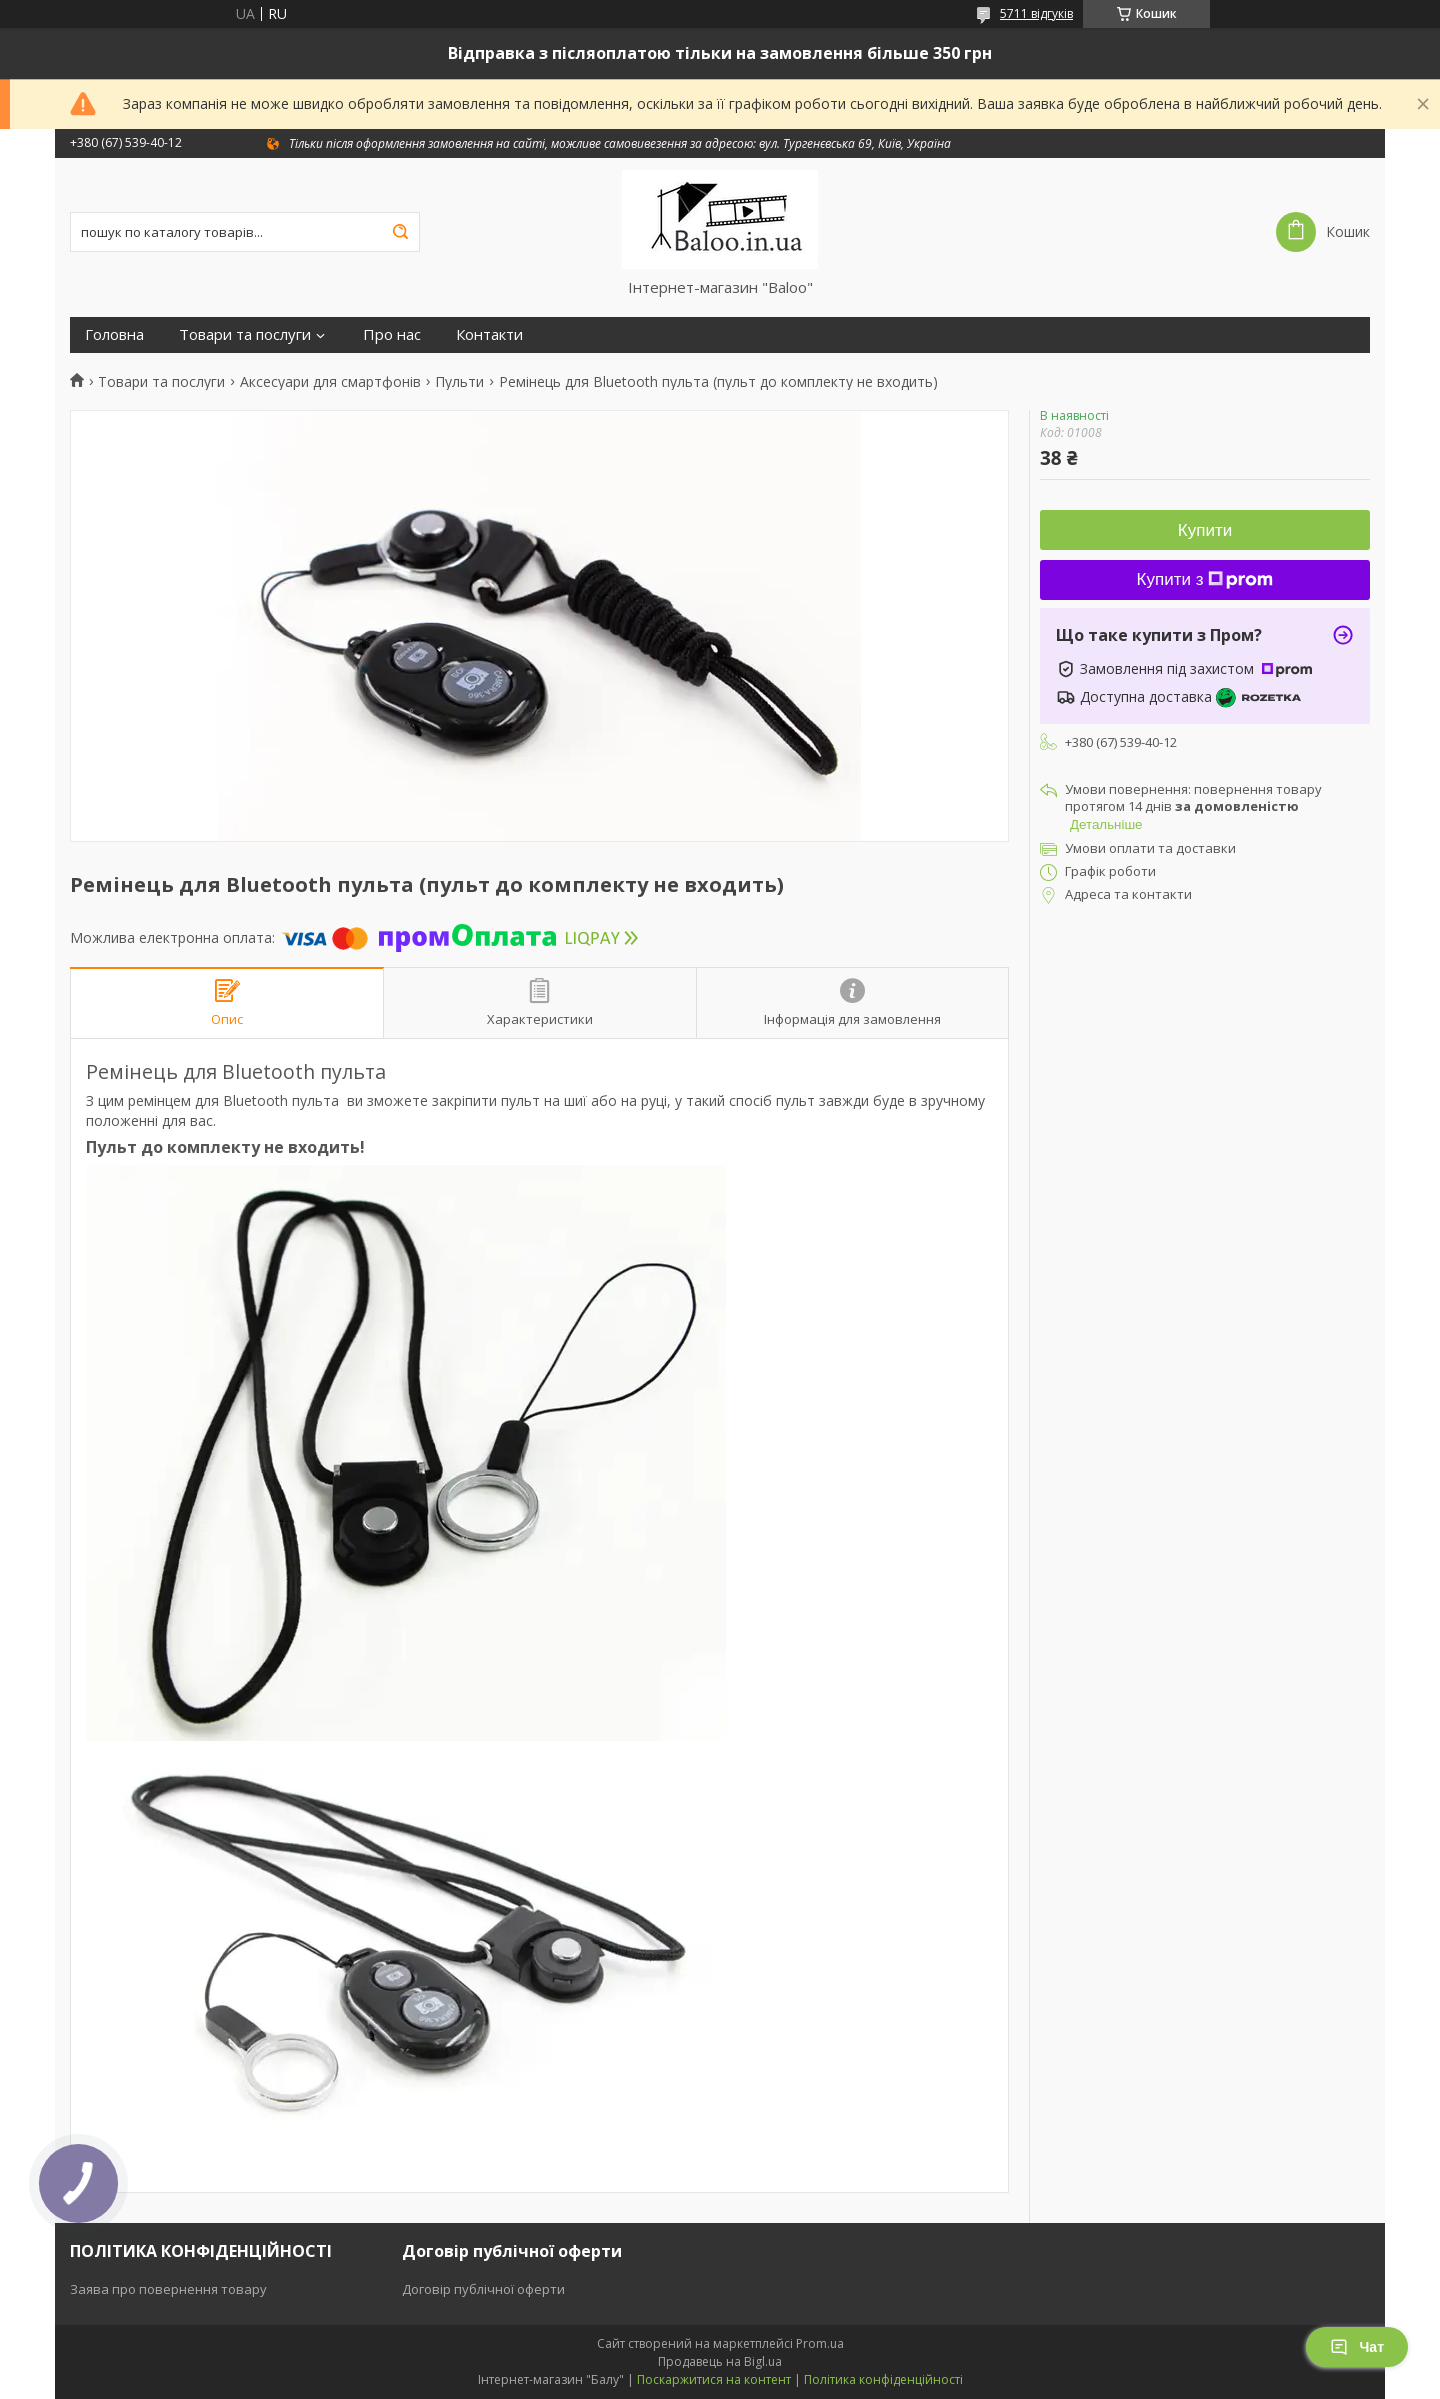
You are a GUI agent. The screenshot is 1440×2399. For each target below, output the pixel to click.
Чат (1357, 2347)
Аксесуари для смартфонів (330, 382)
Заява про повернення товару (168, 2289)
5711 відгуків (1036, 13)
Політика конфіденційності (883, 2379)
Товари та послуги (245, 334)
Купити (1205, 530)
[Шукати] (400, 232)
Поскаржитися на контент (714, 2379)
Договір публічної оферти (483, 2289)
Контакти (489, 334)
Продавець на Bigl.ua (720, 2361)
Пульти (459, 382)
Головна (114, 334)
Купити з (1205, 579)
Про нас (392, 334)
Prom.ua (820, 2343)
